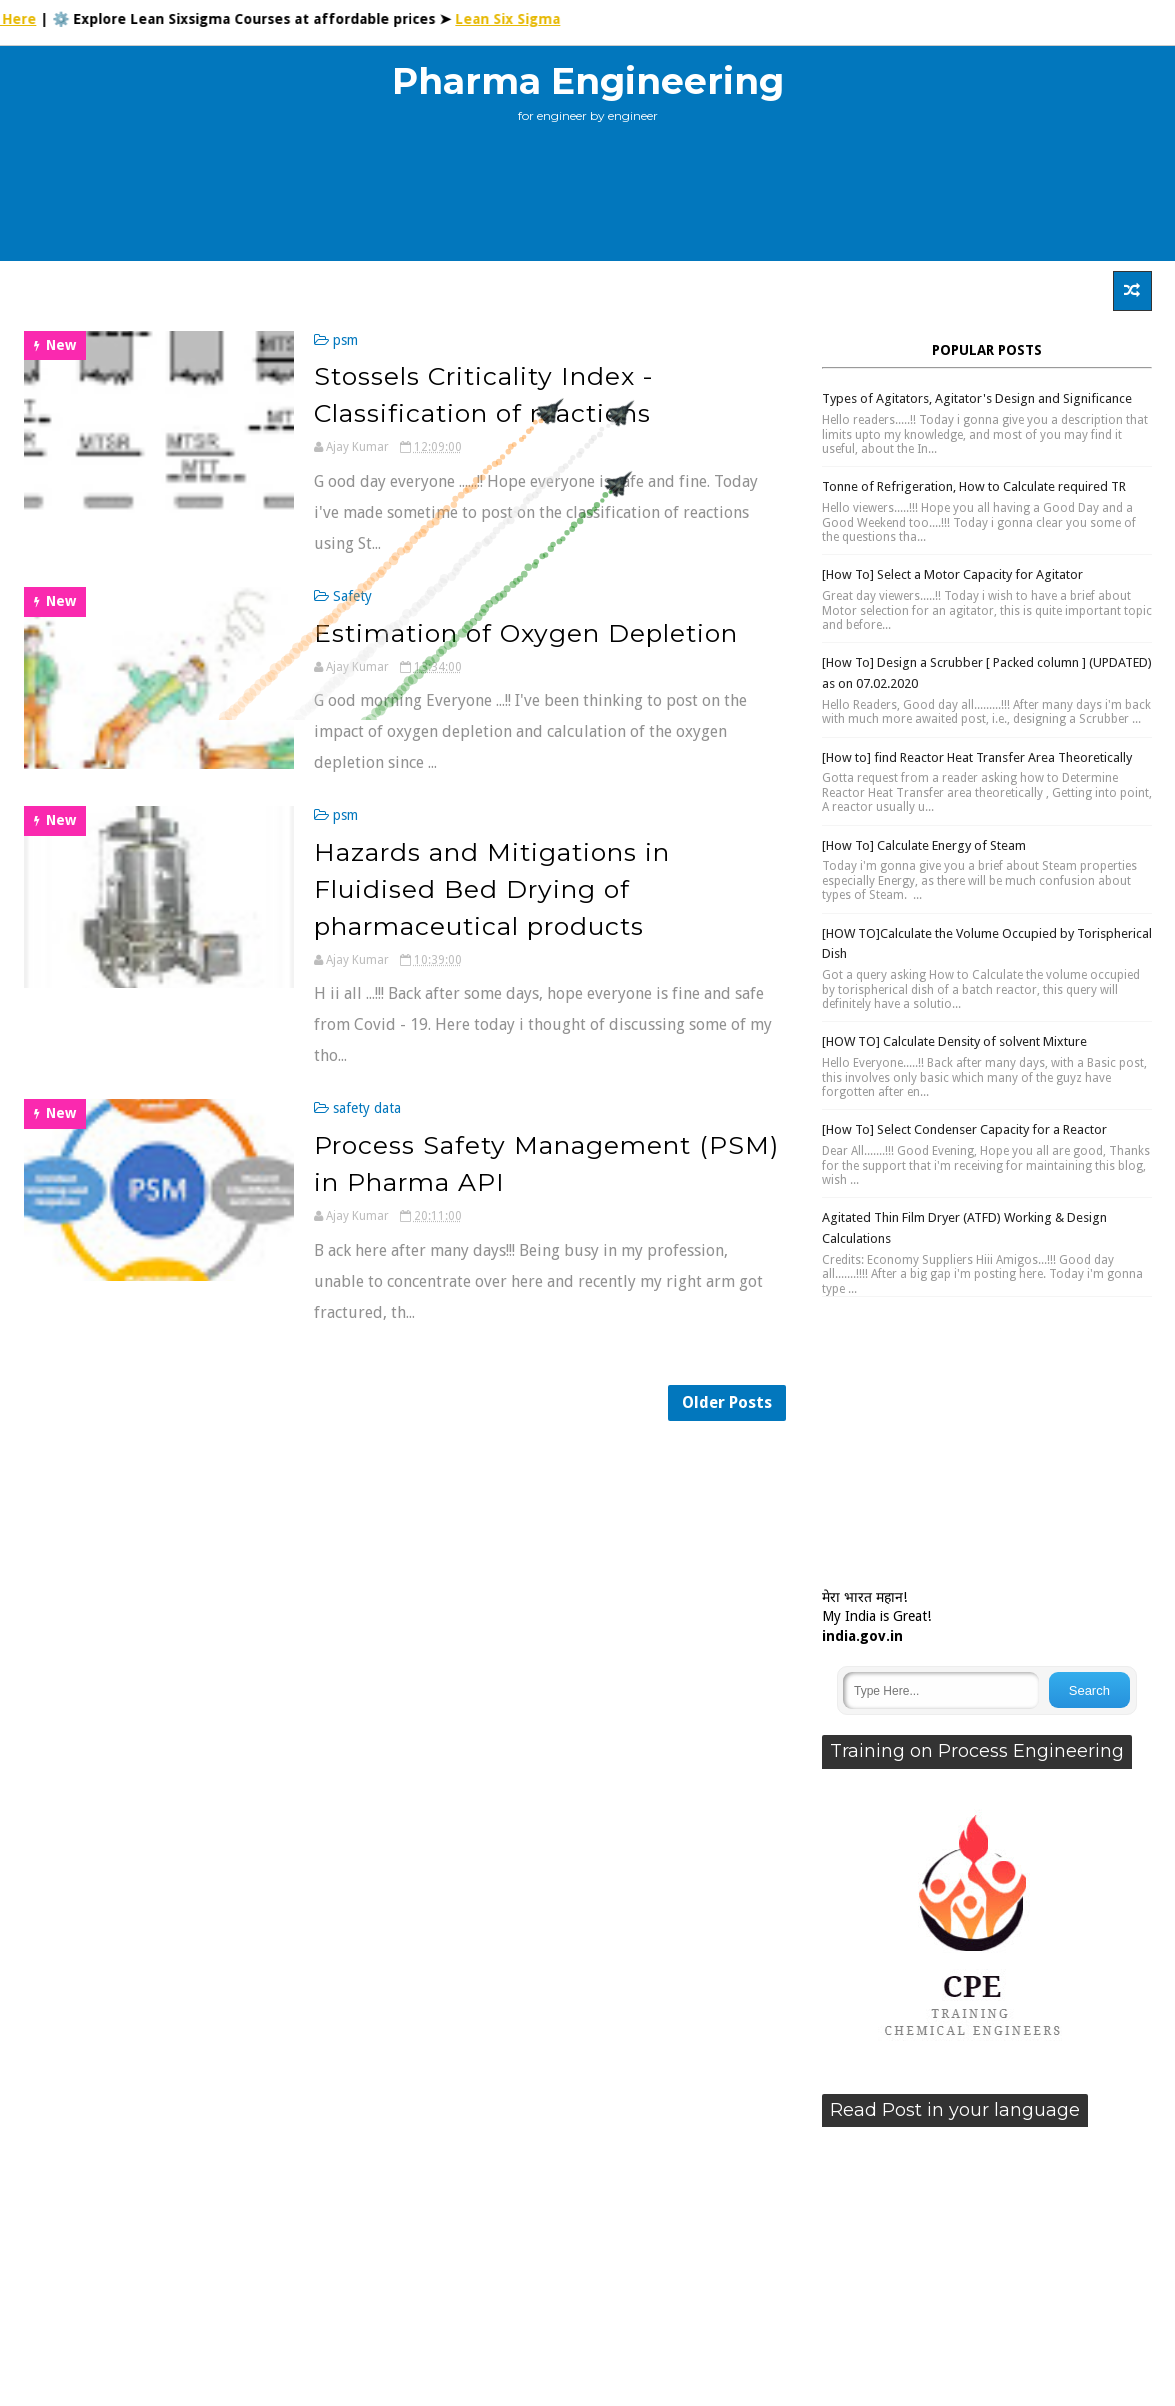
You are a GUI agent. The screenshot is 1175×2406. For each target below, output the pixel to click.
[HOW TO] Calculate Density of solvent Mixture (954, 1041)
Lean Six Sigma (520, 19)
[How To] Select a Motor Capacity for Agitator (952, 574)
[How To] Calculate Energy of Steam (924, 845)
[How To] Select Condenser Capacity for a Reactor (964, 1129)
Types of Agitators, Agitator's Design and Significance (977, 398)
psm (345, 340)
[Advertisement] (588, 200)
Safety (352, 596)
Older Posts (727, 1402)
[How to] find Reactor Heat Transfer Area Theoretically (977, 757)
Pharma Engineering (588, 81)
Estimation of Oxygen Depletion (526, 633)
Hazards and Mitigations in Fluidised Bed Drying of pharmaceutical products (492, 889)
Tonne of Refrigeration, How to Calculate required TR (974, 486)
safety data (367, 1108)
